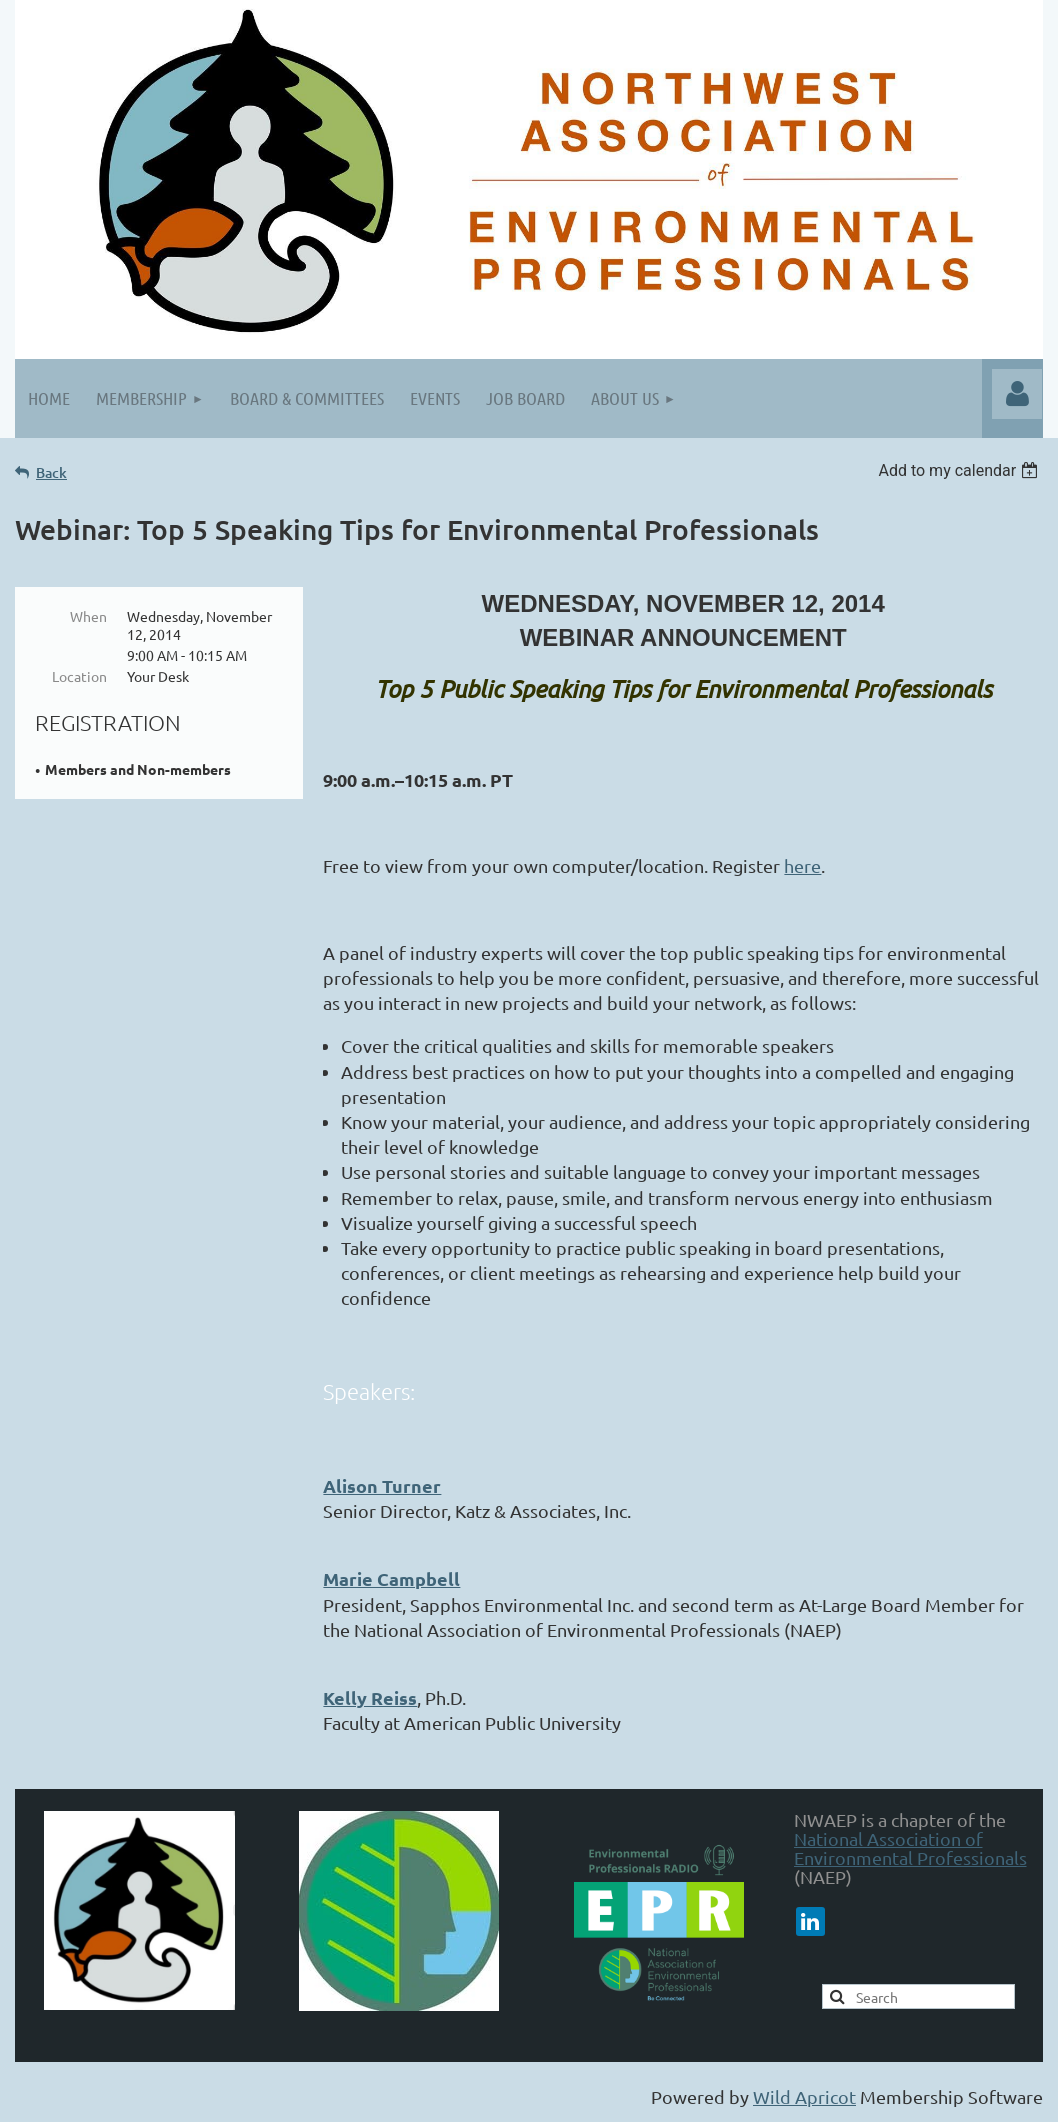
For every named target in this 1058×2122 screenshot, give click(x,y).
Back (51, 472)
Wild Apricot (804, 2096)
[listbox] (960, 470)
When (88, 616)
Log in (1017, 394)
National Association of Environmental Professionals (910, 1848)
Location (79, 676)
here (802, 865)
